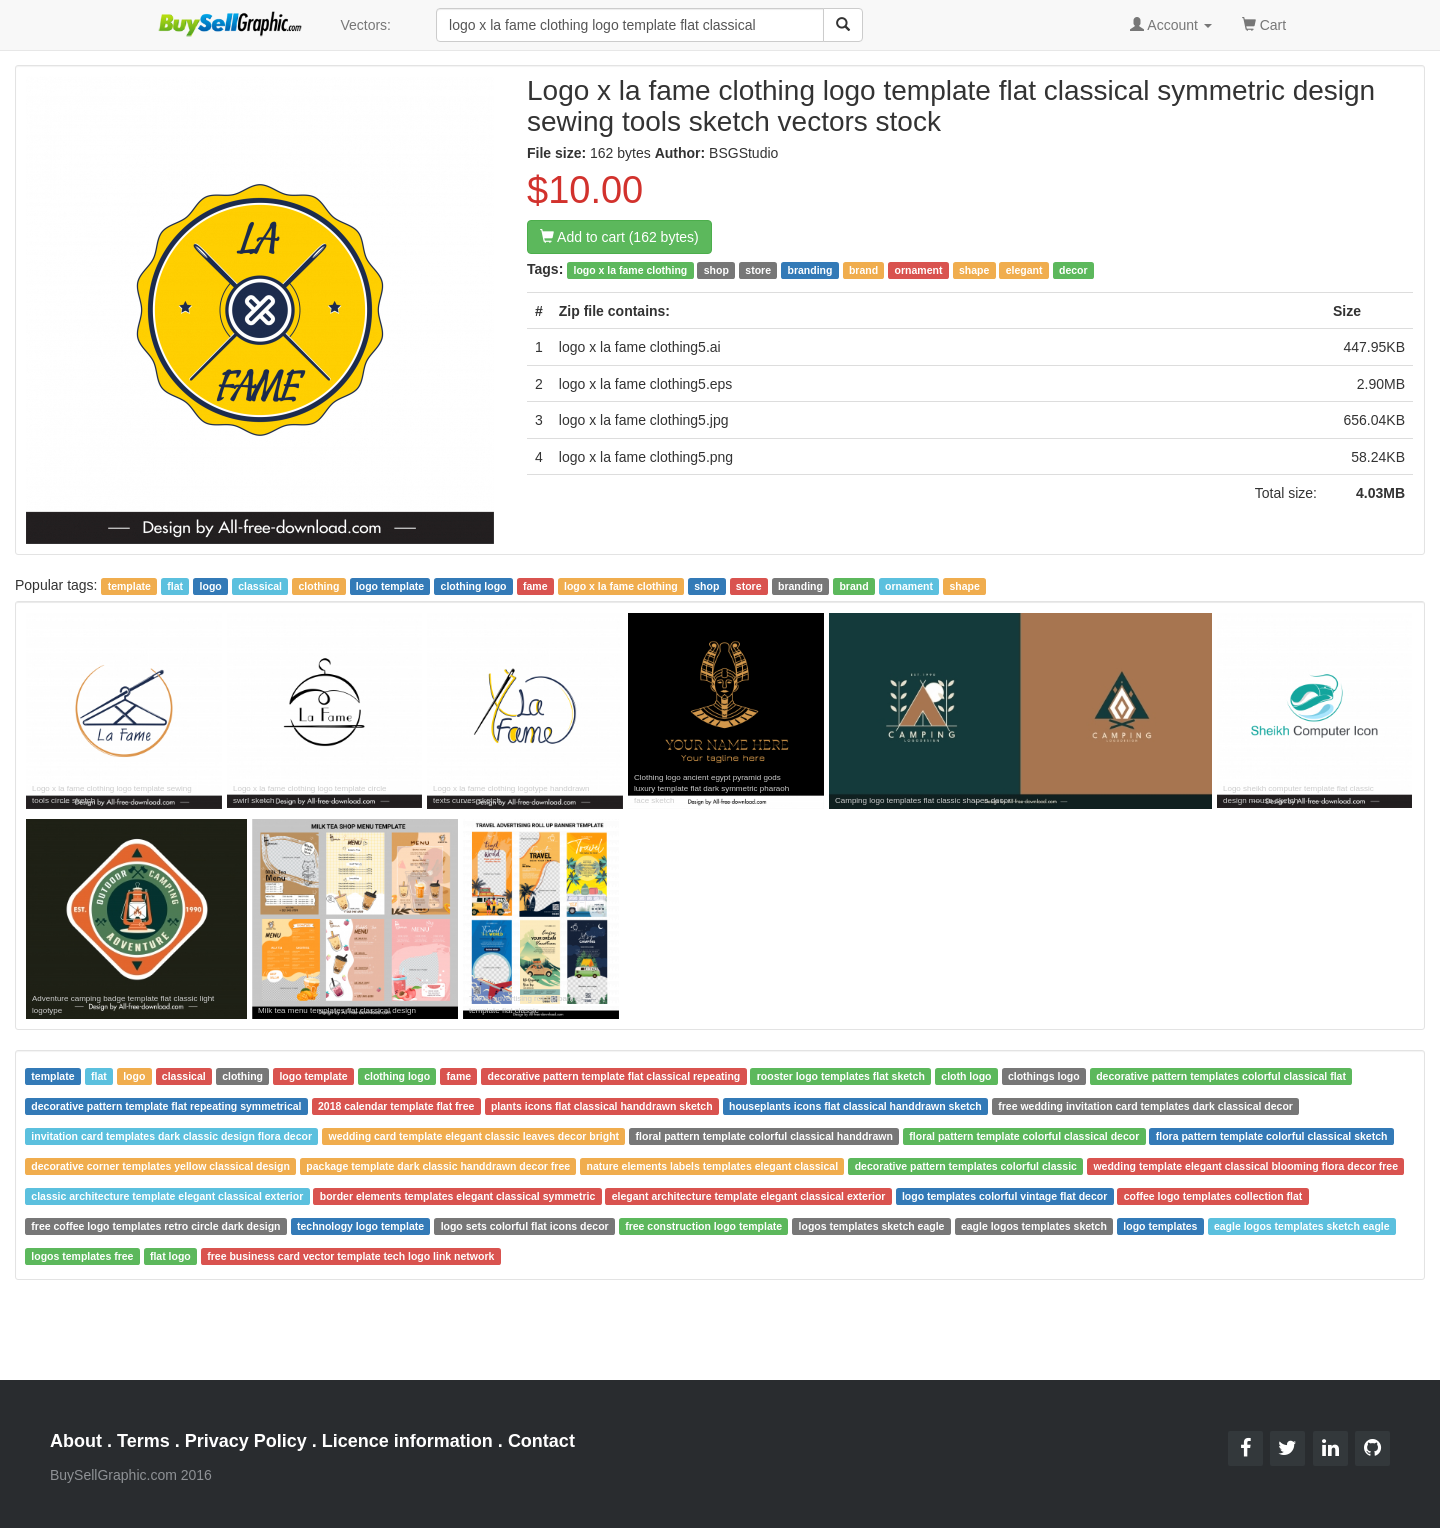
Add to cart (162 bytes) (619, 237)
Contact (541, 1441)
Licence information (407, 1441)
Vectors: (365, 25)
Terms (143, 1441)
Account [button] (1171, 25)
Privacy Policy (246, 1441)
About (76, 1441)
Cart (1264, 23)
